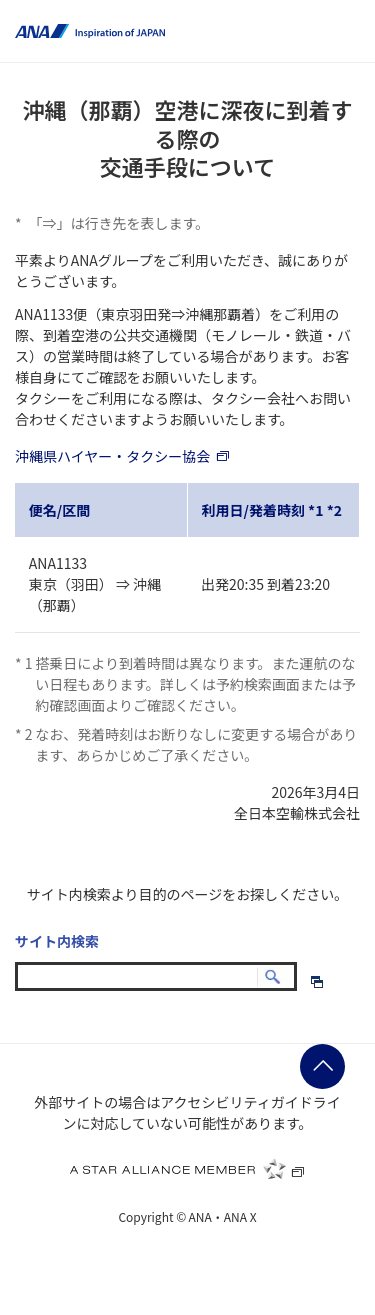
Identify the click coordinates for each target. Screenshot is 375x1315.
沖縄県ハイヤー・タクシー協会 (122, 456)
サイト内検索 (57, 941)
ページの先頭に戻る (322, 1066)
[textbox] (156, 976)
